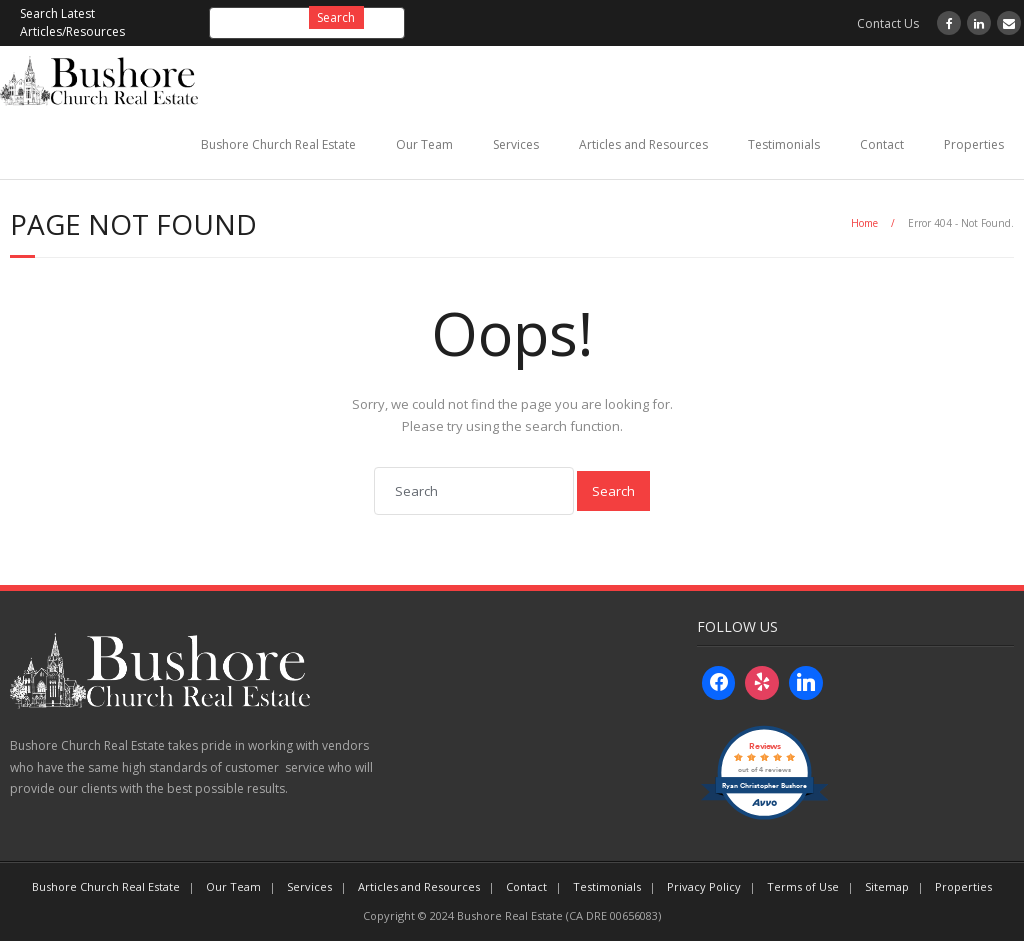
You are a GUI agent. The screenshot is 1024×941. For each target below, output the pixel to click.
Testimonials (784, 144)
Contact (882, 144)
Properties (974, 144)
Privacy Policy (704, 886)
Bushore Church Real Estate (278, 144)
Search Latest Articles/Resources (72, 22)
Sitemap (887, 886)
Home (864, 223)
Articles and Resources (643, 144)
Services (516, 144)
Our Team (424, 144)
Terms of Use (803, 886)
